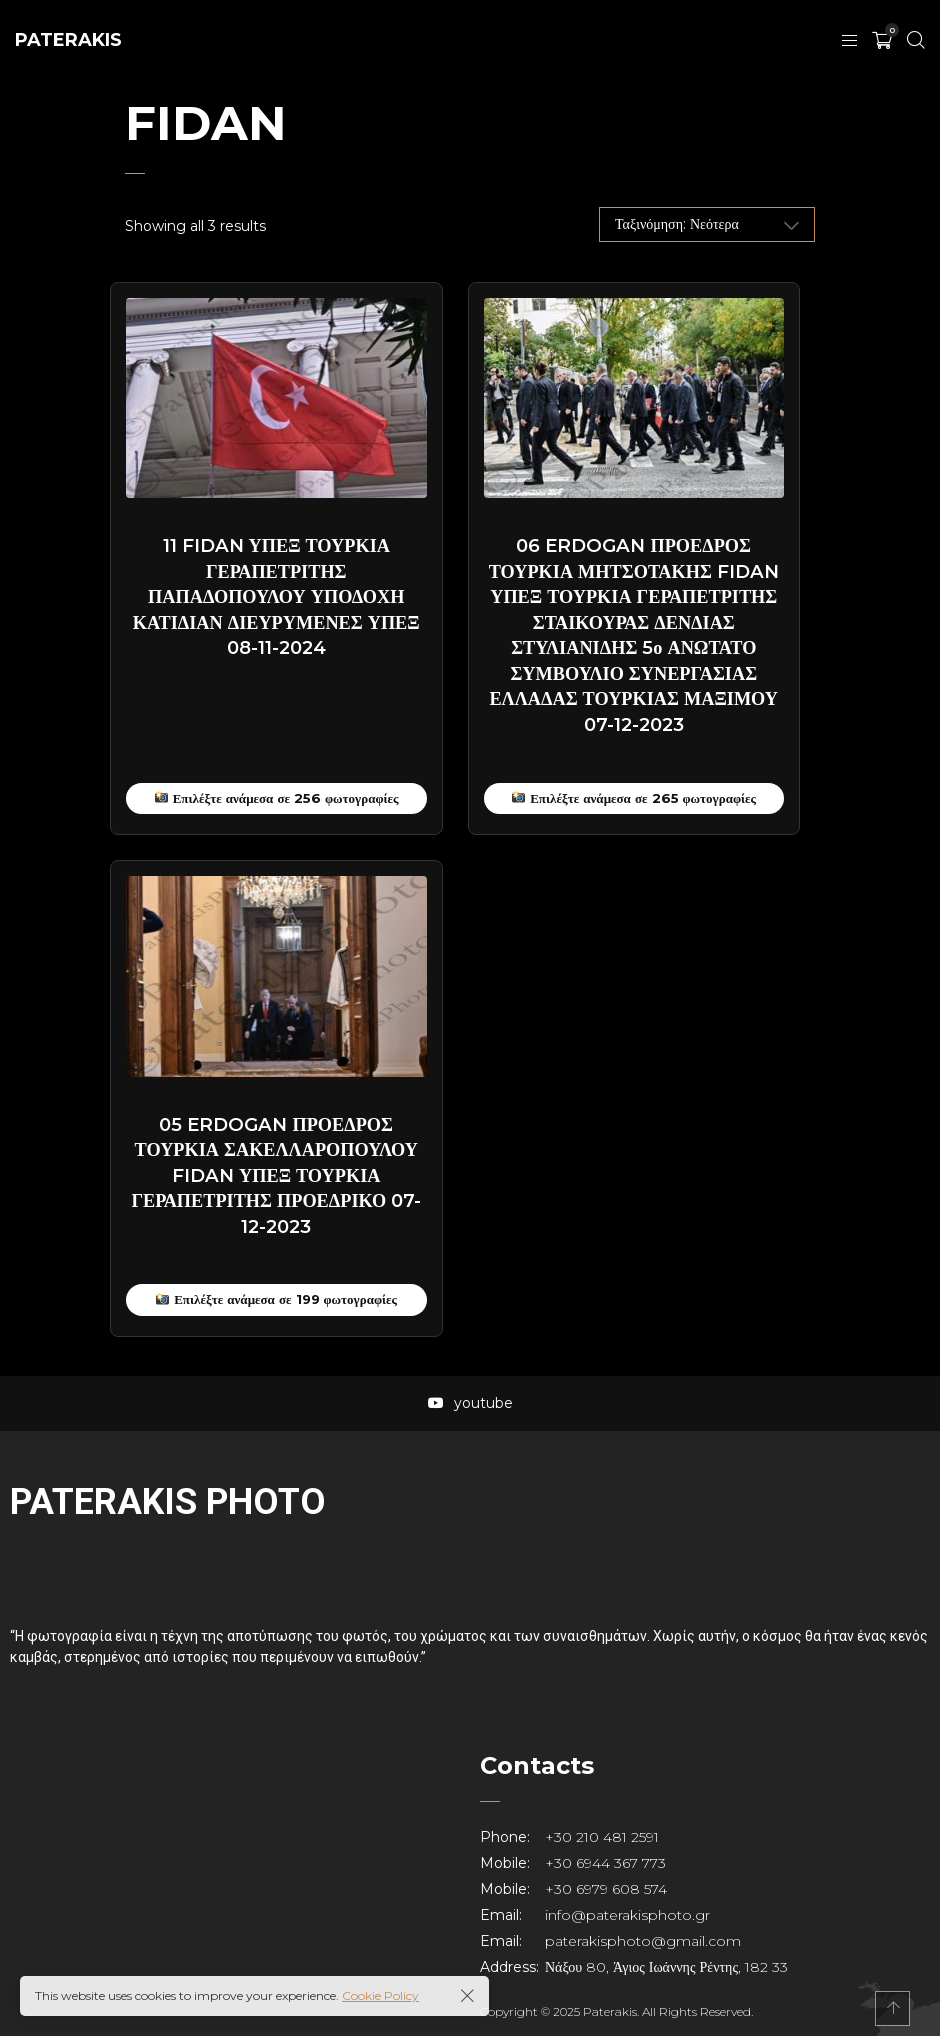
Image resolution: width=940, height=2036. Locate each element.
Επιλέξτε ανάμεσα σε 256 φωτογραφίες (277, 798)
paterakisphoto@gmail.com (643, 1941)
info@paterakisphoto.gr (627, 1915)
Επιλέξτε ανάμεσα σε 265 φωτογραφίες (634, 798)
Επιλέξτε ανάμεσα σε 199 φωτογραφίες (276, 1299)
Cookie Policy (380, 1995)
